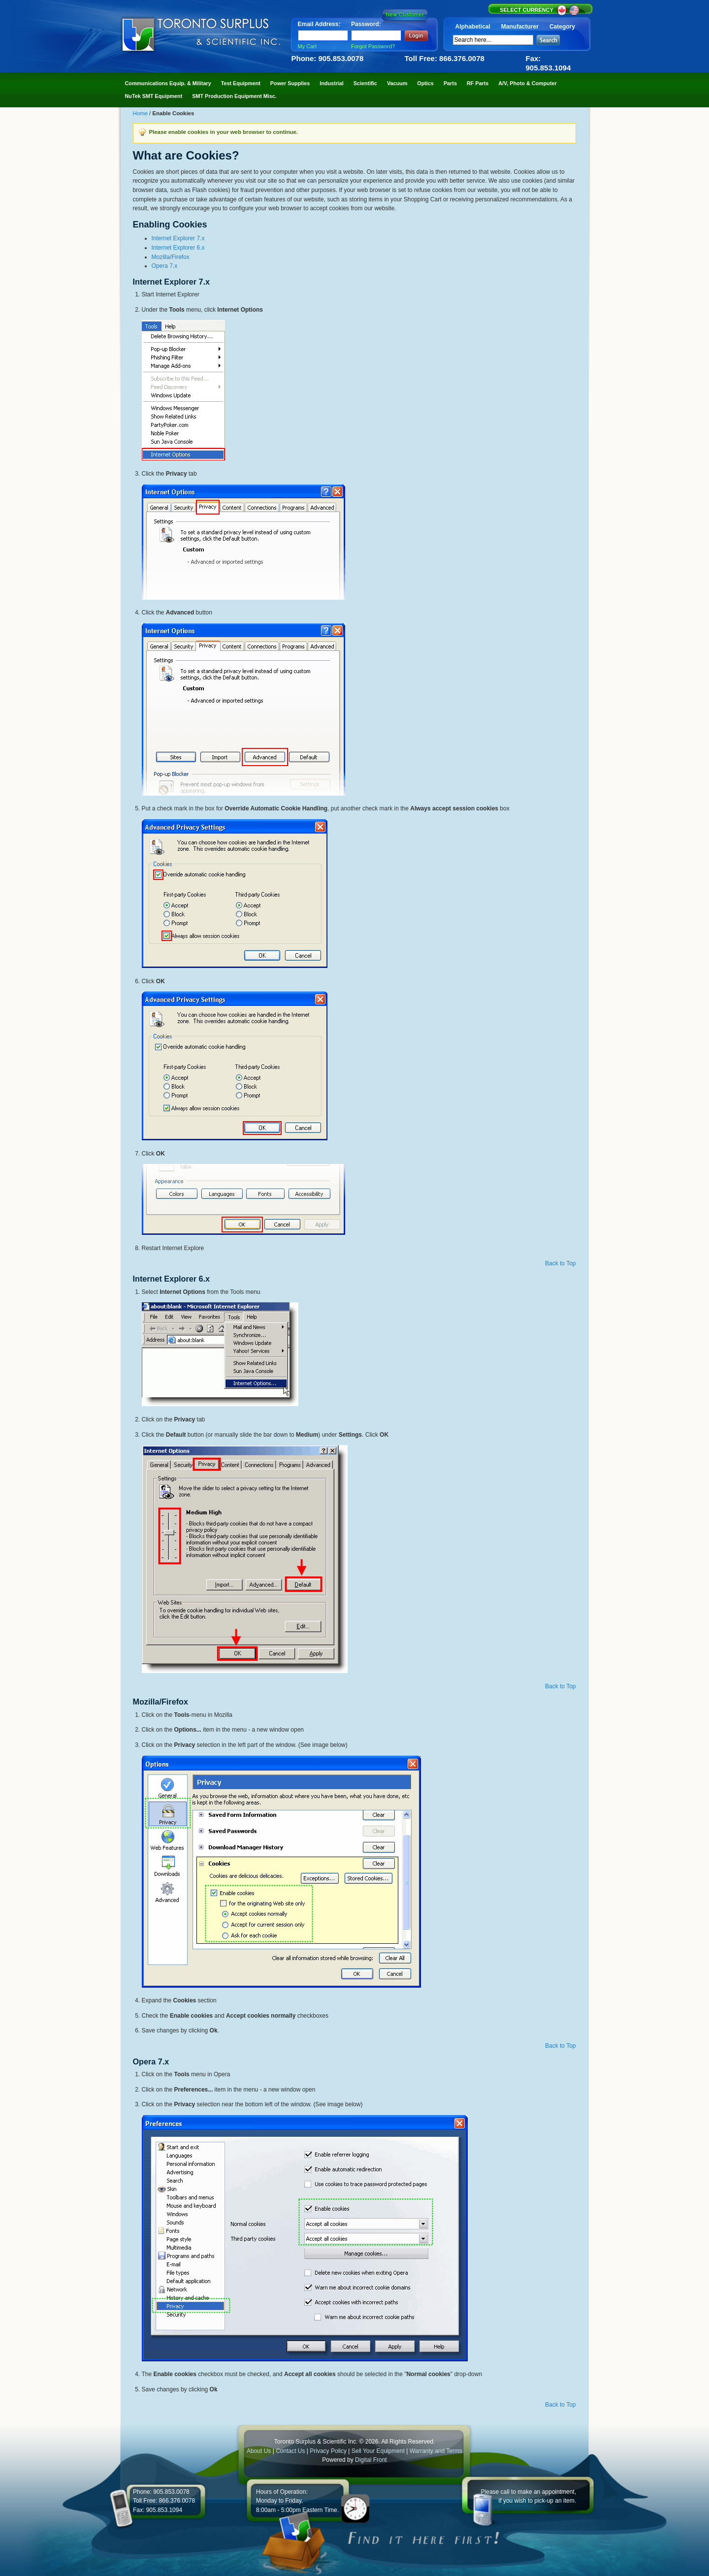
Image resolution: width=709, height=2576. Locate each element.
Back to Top (560, 1263)
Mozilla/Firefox (171, 257)
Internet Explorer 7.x (178, 238)
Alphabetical (472, 26)
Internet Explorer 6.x (178, 247)
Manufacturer (520, 26)
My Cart (307, 46)
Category (562, 26)
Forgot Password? (373, 46)
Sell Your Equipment (379, 2450)
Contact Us (290, 2450)
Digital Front (371, 2459)
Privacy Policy (328, 2450)
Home (141, 113)
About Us (259, 2450)
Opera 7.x (165, 265)
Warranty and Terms (436, 2450)
